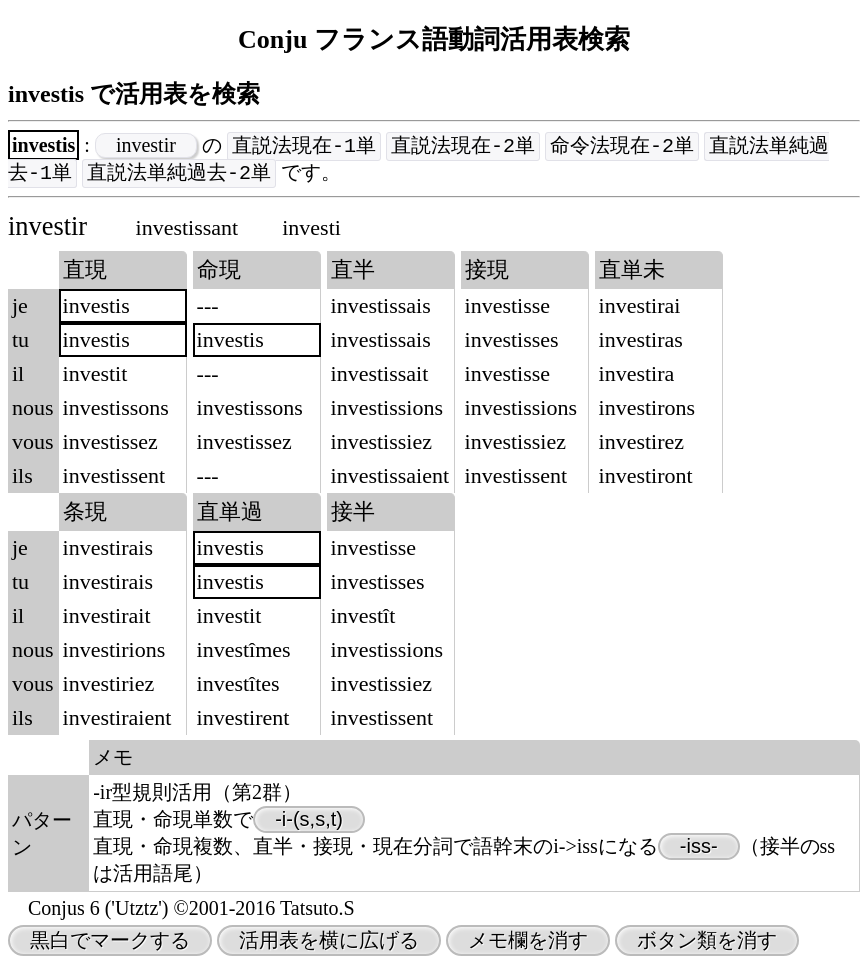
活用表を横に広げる (329, 942)
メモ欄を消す (528, 942)
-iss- (699, 848)
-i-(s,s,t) (309, 821)
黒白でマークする (110, 942)
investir (146, 146)
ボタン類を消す (707, 942)
